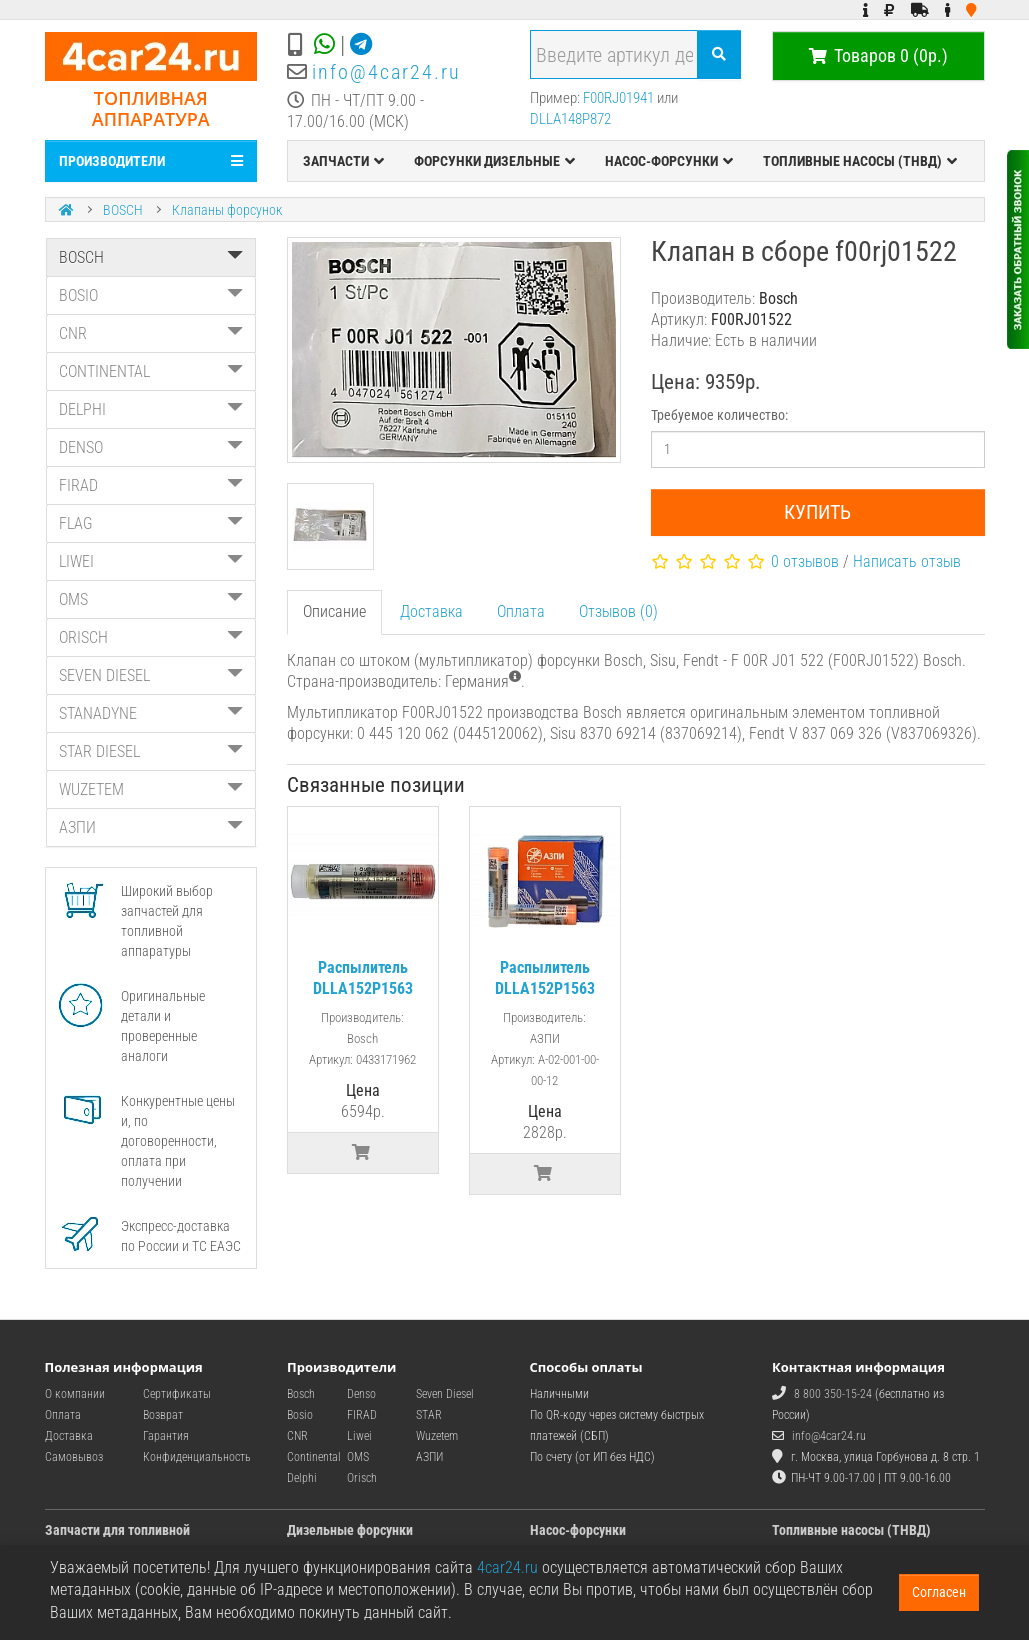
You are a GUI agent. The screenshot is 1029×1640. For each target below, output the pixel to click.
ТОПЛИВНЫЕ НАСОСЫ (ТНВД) (860, 161)
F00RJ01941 (618, 98)
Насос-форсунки (578, 1530)
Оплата (521, 611)
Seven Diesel (445, 1394)
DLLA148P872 (570, 119)
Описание (334, 611)
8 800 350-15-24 (833, 1394)
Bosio (300, 1415)
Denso (361, 1394)
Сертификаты (177, 1394)
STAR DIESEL (151, 751)
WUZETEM (151, 789)
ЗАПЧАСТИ (343, 161)
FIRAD (151, 485)
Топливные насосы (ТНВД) (851, 1530)
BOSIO (151, 295)
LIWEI (151, 561)
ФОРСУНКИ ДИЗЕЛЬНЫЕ (494, 161)
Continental (314, 1457)
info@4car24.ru (386, 72)
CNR (151, 333)
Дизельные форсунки (350, 1530)
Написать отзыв (907, 561)
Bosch (301, 1394)
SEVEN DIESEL (151, 675)
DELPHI (151, 409)
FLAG (151, 523)
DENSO (151, 447)
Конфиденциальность (197, 1457)
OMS (151, 599)
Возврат (163, 1415)
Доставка (431, 611)
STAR (429, 1415)
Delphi (302, 1478)
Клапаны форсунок (227, 210)
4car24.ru (507, 1567)
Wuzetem (437, 1436)
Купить (817, 512)
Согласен (939, 1592)
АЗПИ (151, 827)
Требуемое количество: (719, 415)
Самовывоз (74, 1457)
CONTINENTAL (151, 371)
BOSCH (123, 210)
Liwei (359, 1436)
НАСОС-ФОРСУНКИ (669, 161)
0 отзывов (805, 561)
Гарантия (166, 1436)
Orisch (362, 1478)
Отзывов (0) (618, 611)
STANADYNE (151, 713)
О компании (75, 1394)
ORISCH (151, 637)
